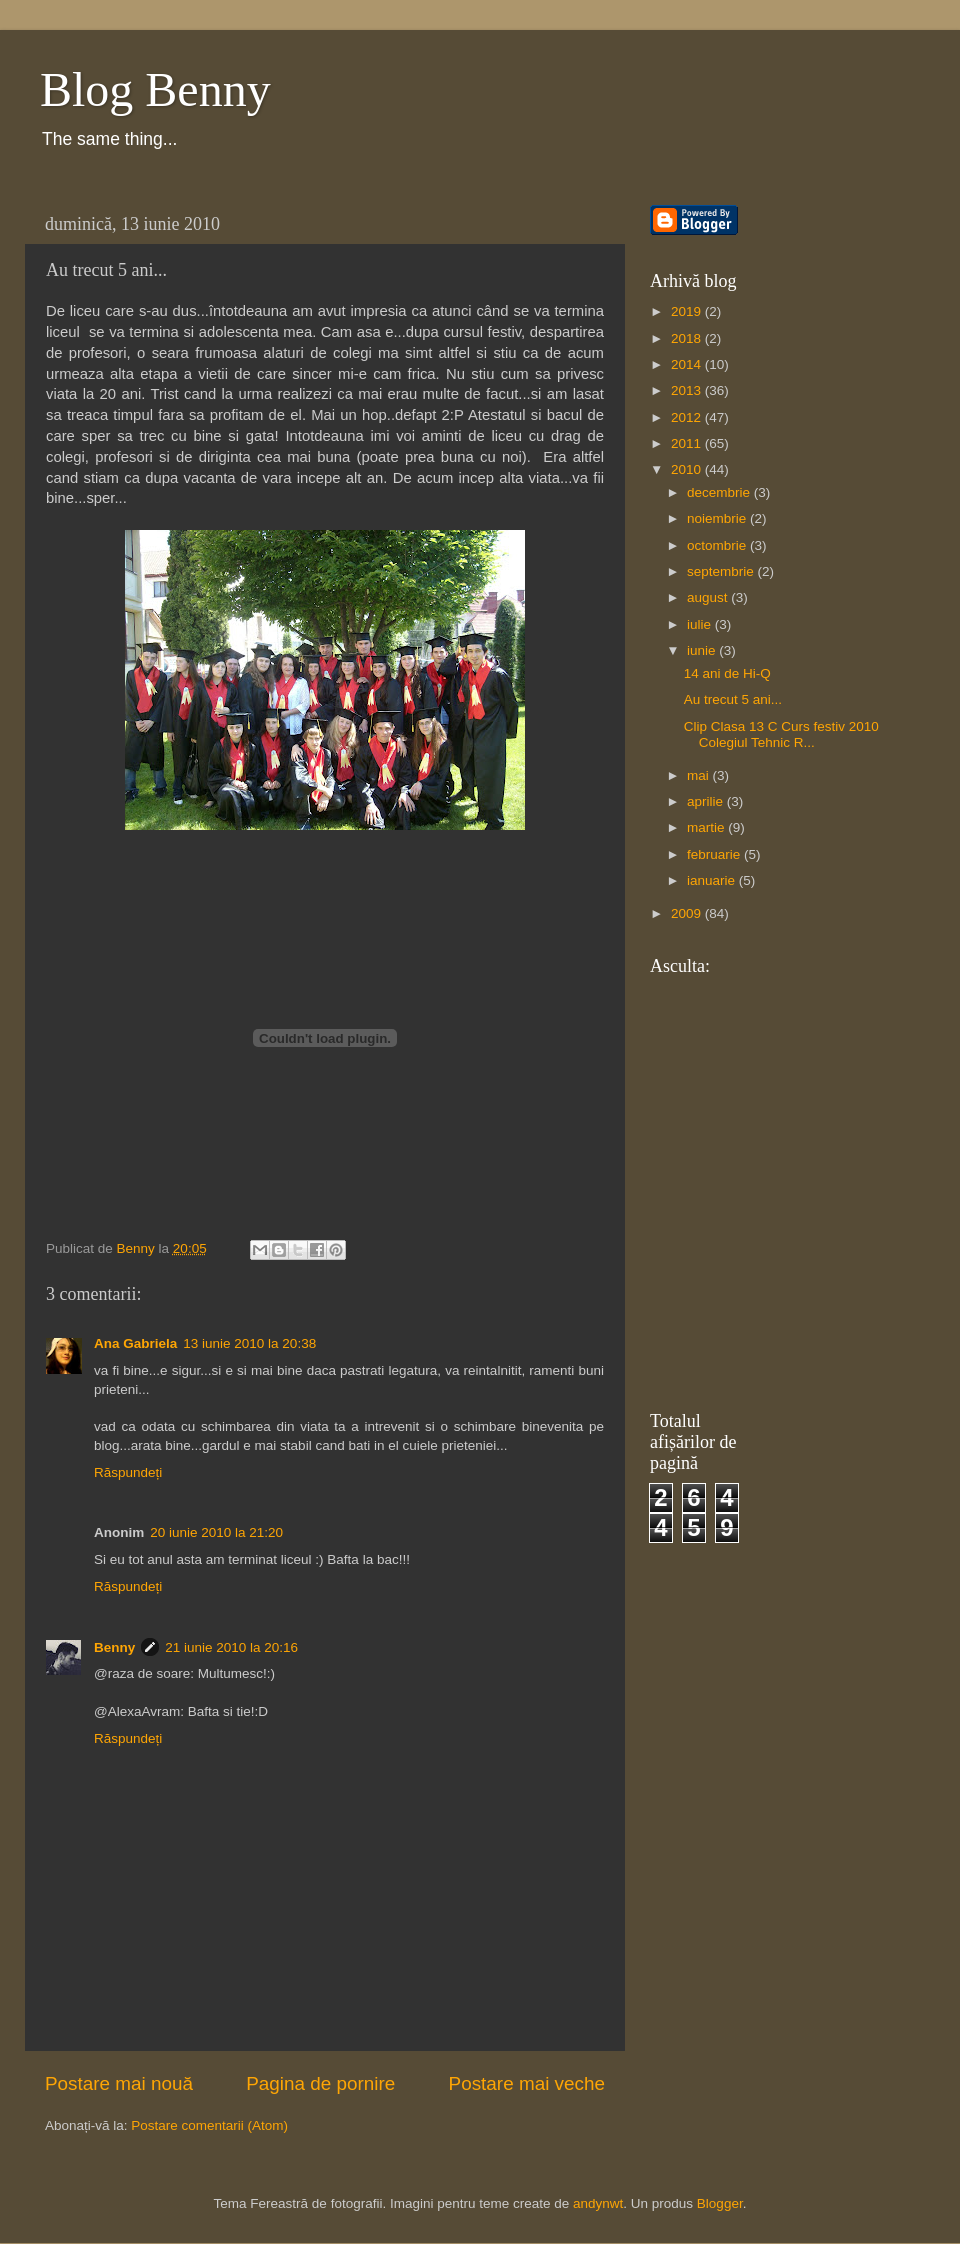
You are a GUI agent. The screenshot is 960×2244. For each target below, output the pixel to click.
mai (700, 775)
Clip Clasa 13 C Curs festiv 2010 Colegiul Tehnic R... (781, 734)
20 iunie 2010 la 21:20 (216, 1532)
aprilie (707, 801)
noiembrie (718, 518)
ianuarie (713, 880)
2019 (688, 311)
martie (707, 827)
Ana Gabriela (135, 1343)
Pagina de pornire (320, 2083)
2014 (688, 364)
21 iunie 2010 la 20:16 (231, 1647)
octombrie (718, 545)
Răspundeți (128, 1472)
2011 (688, 443)
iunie (703, 650)
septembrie (722, 571)
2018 (688, 338)
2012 (688, 417)
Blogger (720, 2203)
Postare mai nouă (119, 2083)
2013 (688, 390)
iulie (701, 624)
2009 (688, 913)
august (709, 597)
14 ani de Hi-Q (727, 673)
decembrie (720, 492)
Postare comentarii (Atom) (209, 2125)
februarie (715, 854)
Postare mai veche (527, 2083)
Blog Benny (155, 89)
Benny (114, 1647)
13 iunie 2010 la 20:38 (249, 1343)
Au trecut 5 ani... (733, 699)
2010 (688, 469)
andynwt (598, 2203)
